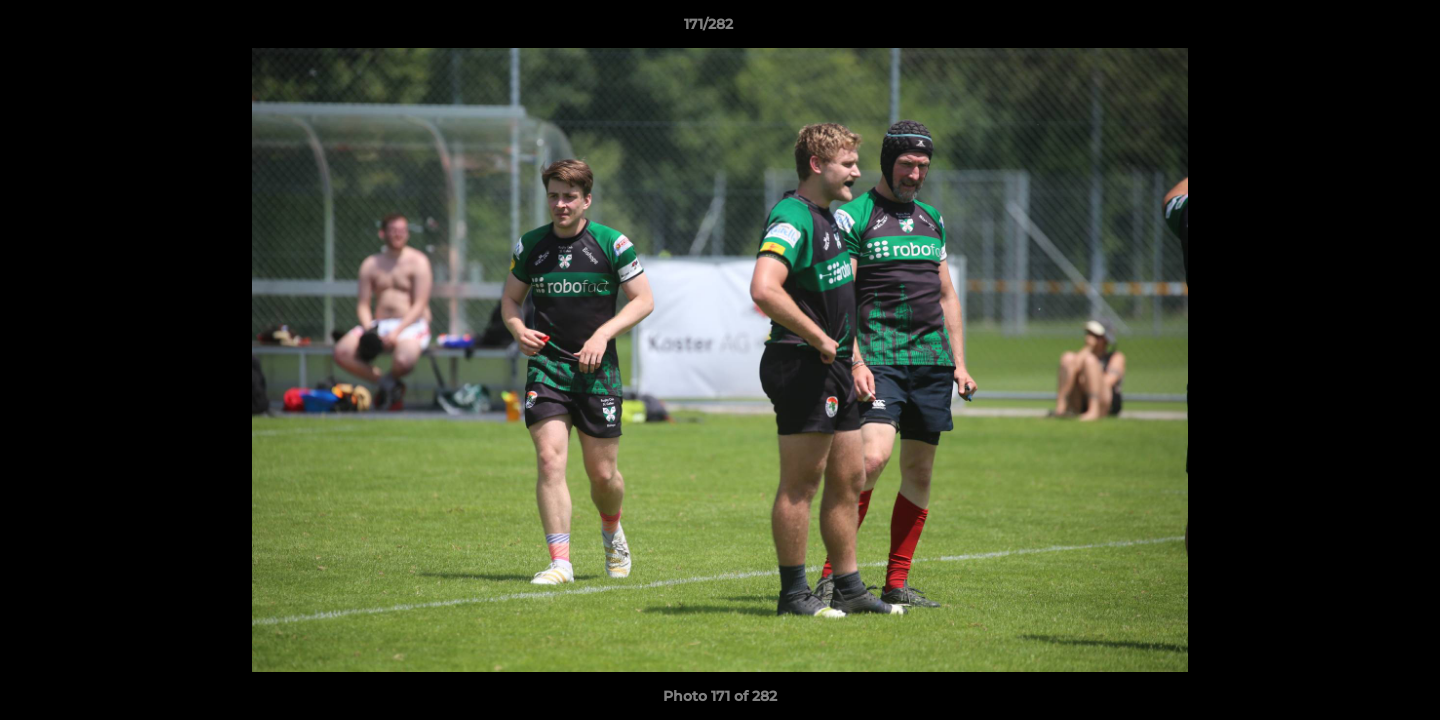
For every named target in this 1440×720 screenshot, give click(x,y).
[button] (1356, 29)
